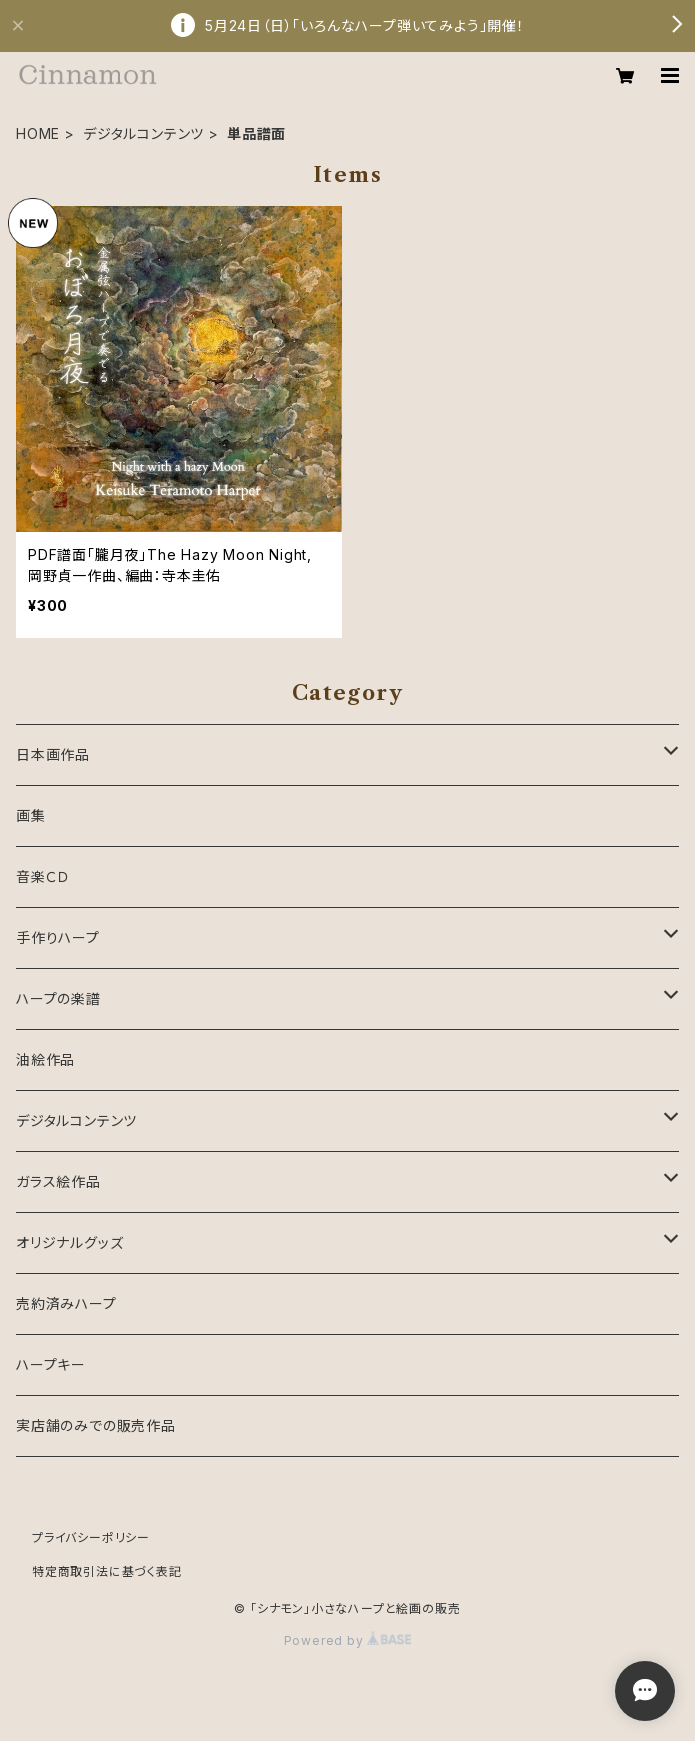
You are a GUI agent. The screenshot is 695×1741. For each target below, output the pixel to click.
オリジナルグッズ (69, 1242)
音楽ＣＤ (43, 876)
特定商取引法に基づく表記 (107, 1571)
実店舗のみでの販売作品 (96, 1425)
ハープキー (51, 1364)
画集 (31, 815)
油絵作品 (45, 1059)
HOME (38, 133)
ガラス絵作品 (58, 1181)
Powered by (348, 1640)
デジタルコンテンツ (143, 133)
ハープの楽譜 (58, 998)
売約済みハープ (66, 1303)
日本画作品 (53, 754)
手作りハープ (58, 937)
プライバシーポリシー (91, 1537)
